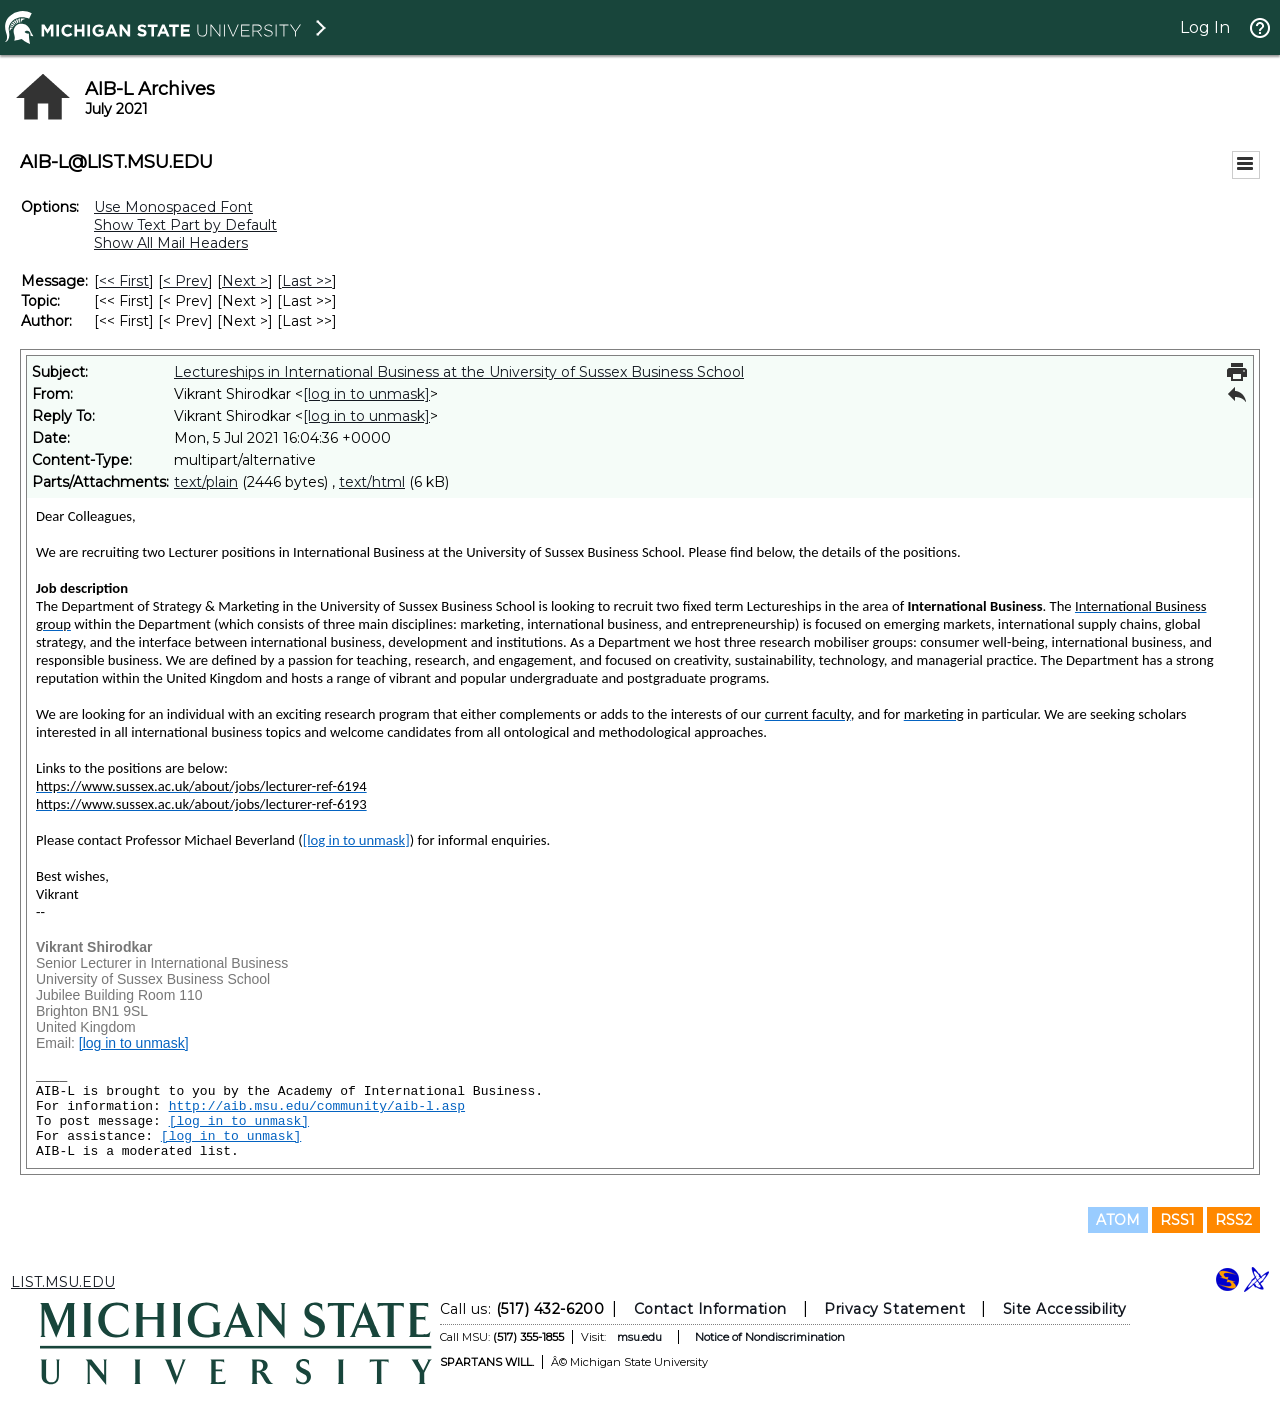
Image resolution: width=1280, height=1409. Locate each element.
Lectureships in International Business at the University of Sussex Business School (459, 372)
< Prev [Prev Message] (185, 281)
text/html (372, 482)
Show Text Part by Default (185, 225)
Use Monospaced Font (173, 207)
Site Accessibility (1065, 1309)
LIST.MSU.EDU (63, 1282)
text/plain (206, 482)
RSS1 (1177, 1220)
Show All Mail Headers (171, 243)
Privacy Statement (894, 1309)
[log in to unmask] (366, 394)
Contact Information (710, 1309)
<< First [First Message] (124, 281)
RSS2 (1233, 1220)
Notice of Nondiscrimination (770, 1337)
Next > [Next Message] (245, 281)
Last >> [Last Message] (307, 281)
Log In (1205, 27)
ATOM (1118, 1220)
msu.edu (639, 1337)
